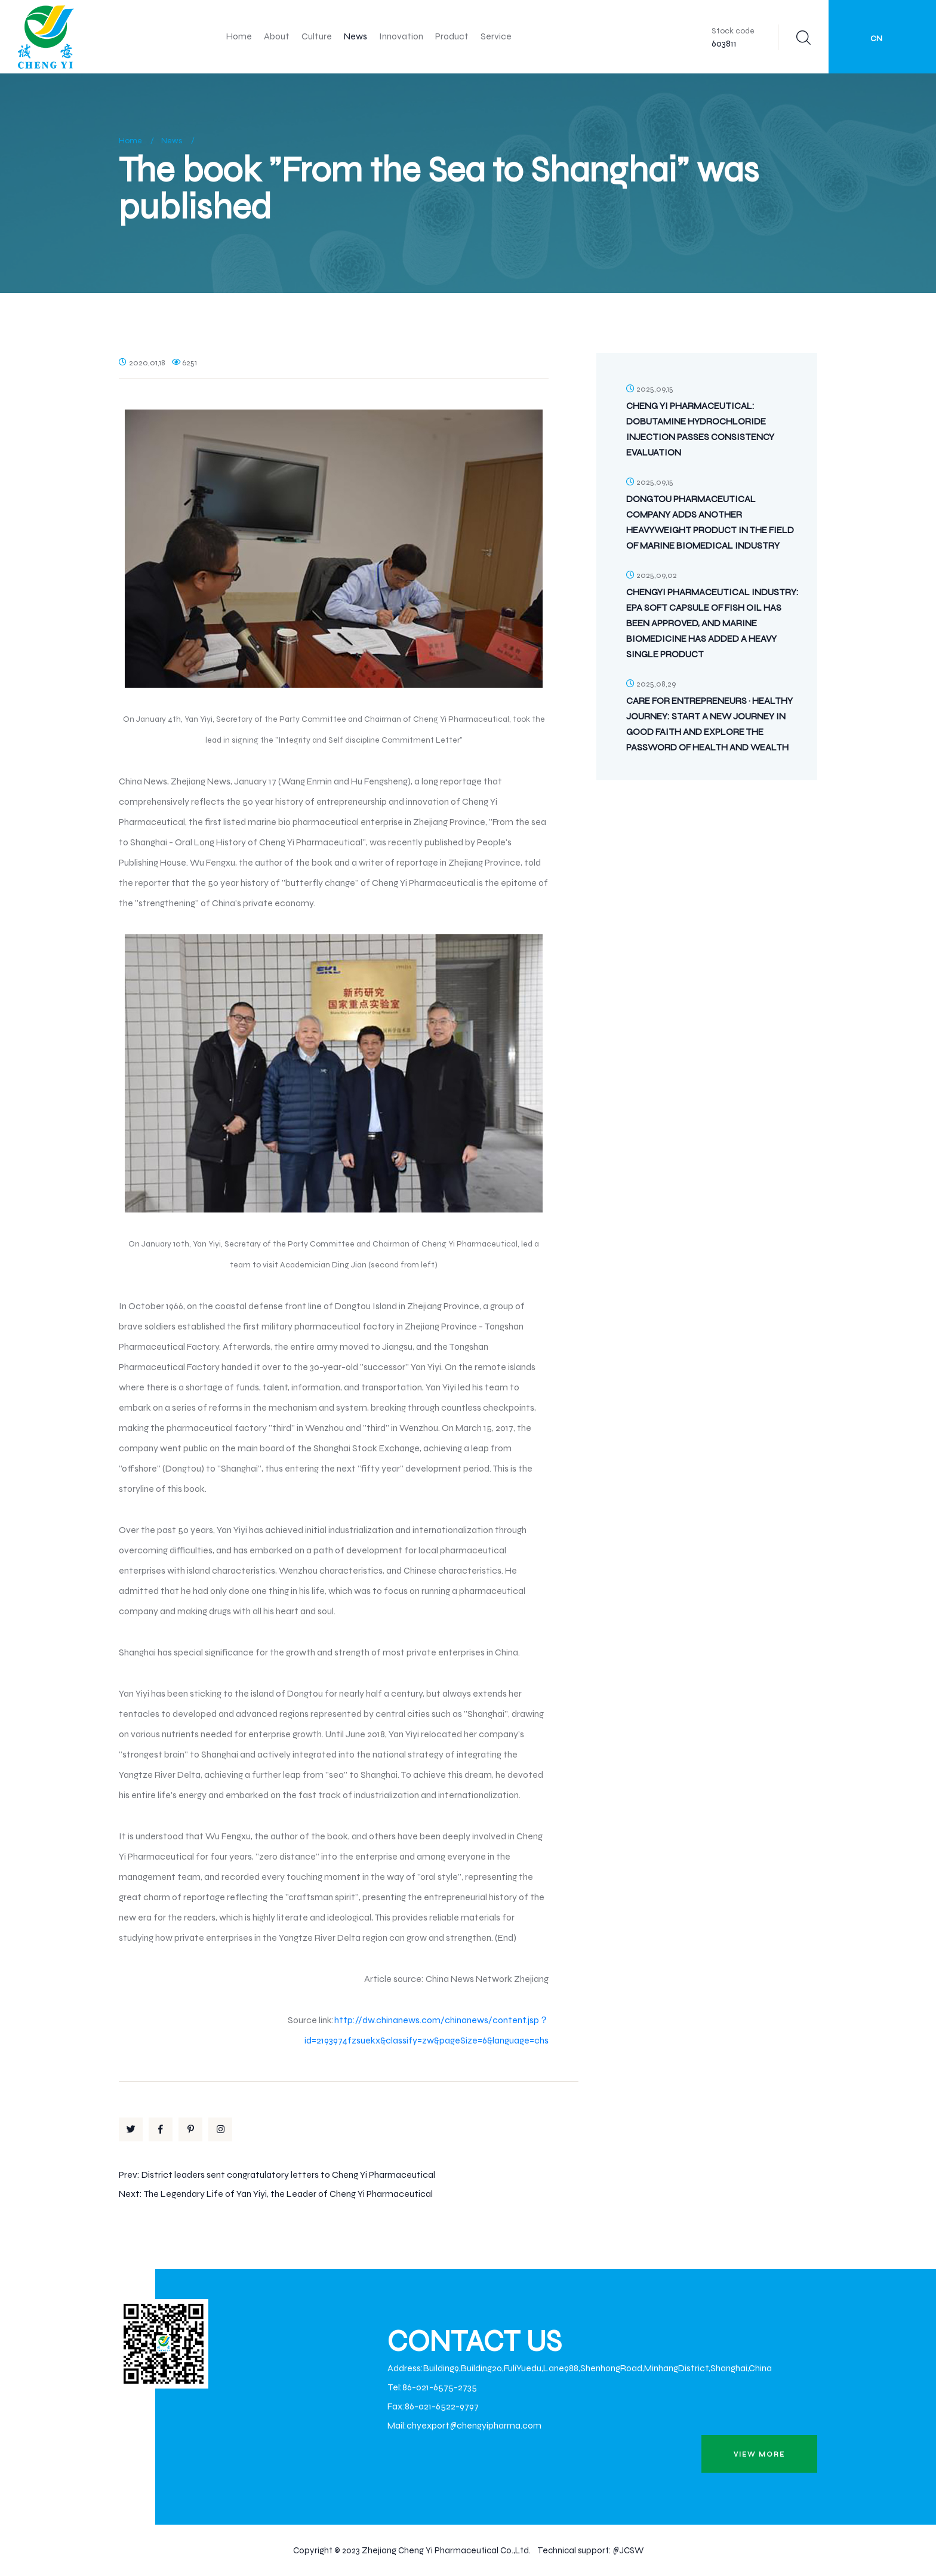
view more (759, 2454)
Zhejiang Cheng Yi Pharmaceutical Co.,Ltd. (446, 2550)
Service (496, 36)
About (277, 36)
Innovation (401, 36)
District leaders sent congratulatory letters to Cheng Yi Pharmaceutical (288, 2174)
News (355, 36)
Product (452, 36)
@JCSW (628, 2550)
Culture (316, 36)
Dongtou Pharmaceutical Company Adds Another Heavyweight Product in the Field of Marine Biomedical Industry (710, 522)
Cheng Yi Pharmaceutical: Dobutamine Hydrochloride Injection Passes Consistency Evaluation (700, 429)
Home (239, 36)
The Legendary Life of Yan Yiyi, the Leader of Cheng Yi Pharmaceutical (288, 2193)
